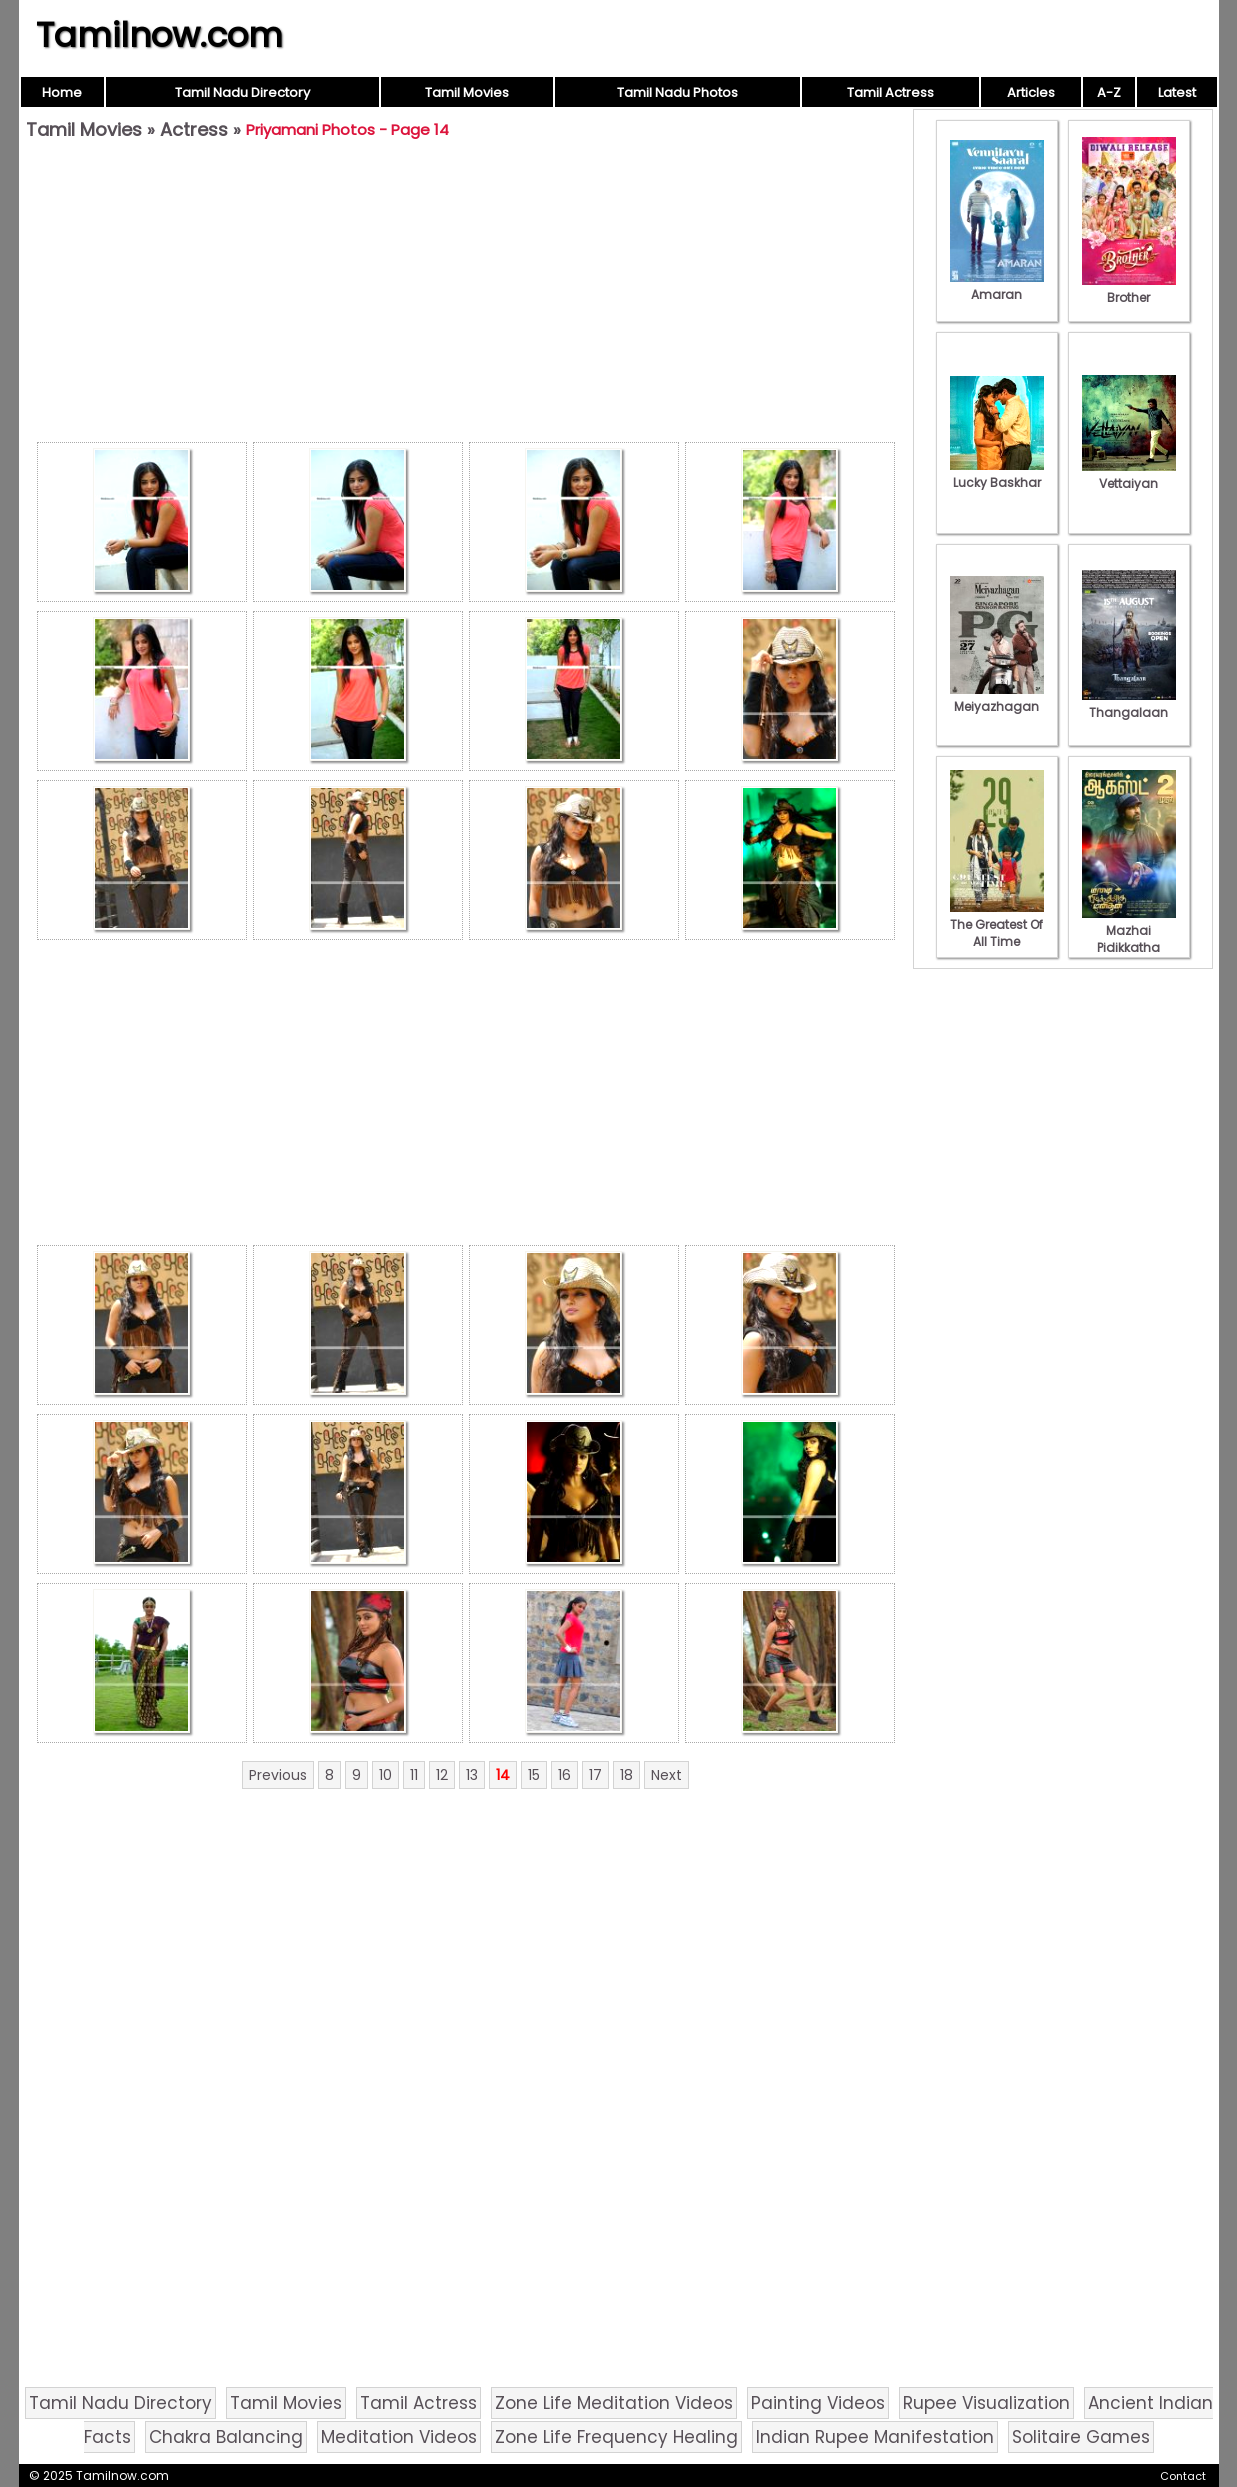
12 (442, 1775)
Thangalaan (1129, 704)
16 (564, 1775)
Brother (1129, 289)
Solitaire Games (1081, 2437)
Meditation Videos (399, 2437)
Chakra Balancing (226, 2437)
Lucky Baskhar (997, 474)
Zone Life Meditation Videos (614, 2403)
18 (626, 1775)
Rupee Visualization (986, 2403)
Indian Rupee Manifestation (875, 2437)
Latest (1177, 92)
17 (595, 1775)
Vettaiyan (1129, 475)
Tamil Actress (890, 92)
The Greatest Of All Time (997, 924)
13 (472, 1775)
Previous (278, 1775)
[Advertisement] (466, 296)
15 (534, 1775)
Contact (1183, 2476)
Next (666, 1775)
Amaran (997, 286)
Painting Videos (818, 2403)
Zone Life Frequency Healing (616, 2437)
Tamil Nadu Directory (242, 92)
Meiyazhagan (997, 698)
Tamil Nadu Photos (677, 92)
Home (62, 92)
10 (385, 1775)
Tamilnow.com (159, 35)
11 (414, 1775)
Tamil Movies (467, 92)
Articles (1031, 92)
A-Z (1109, 92)
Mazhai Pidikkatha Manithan (1129, 939)
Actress (194, 129)
